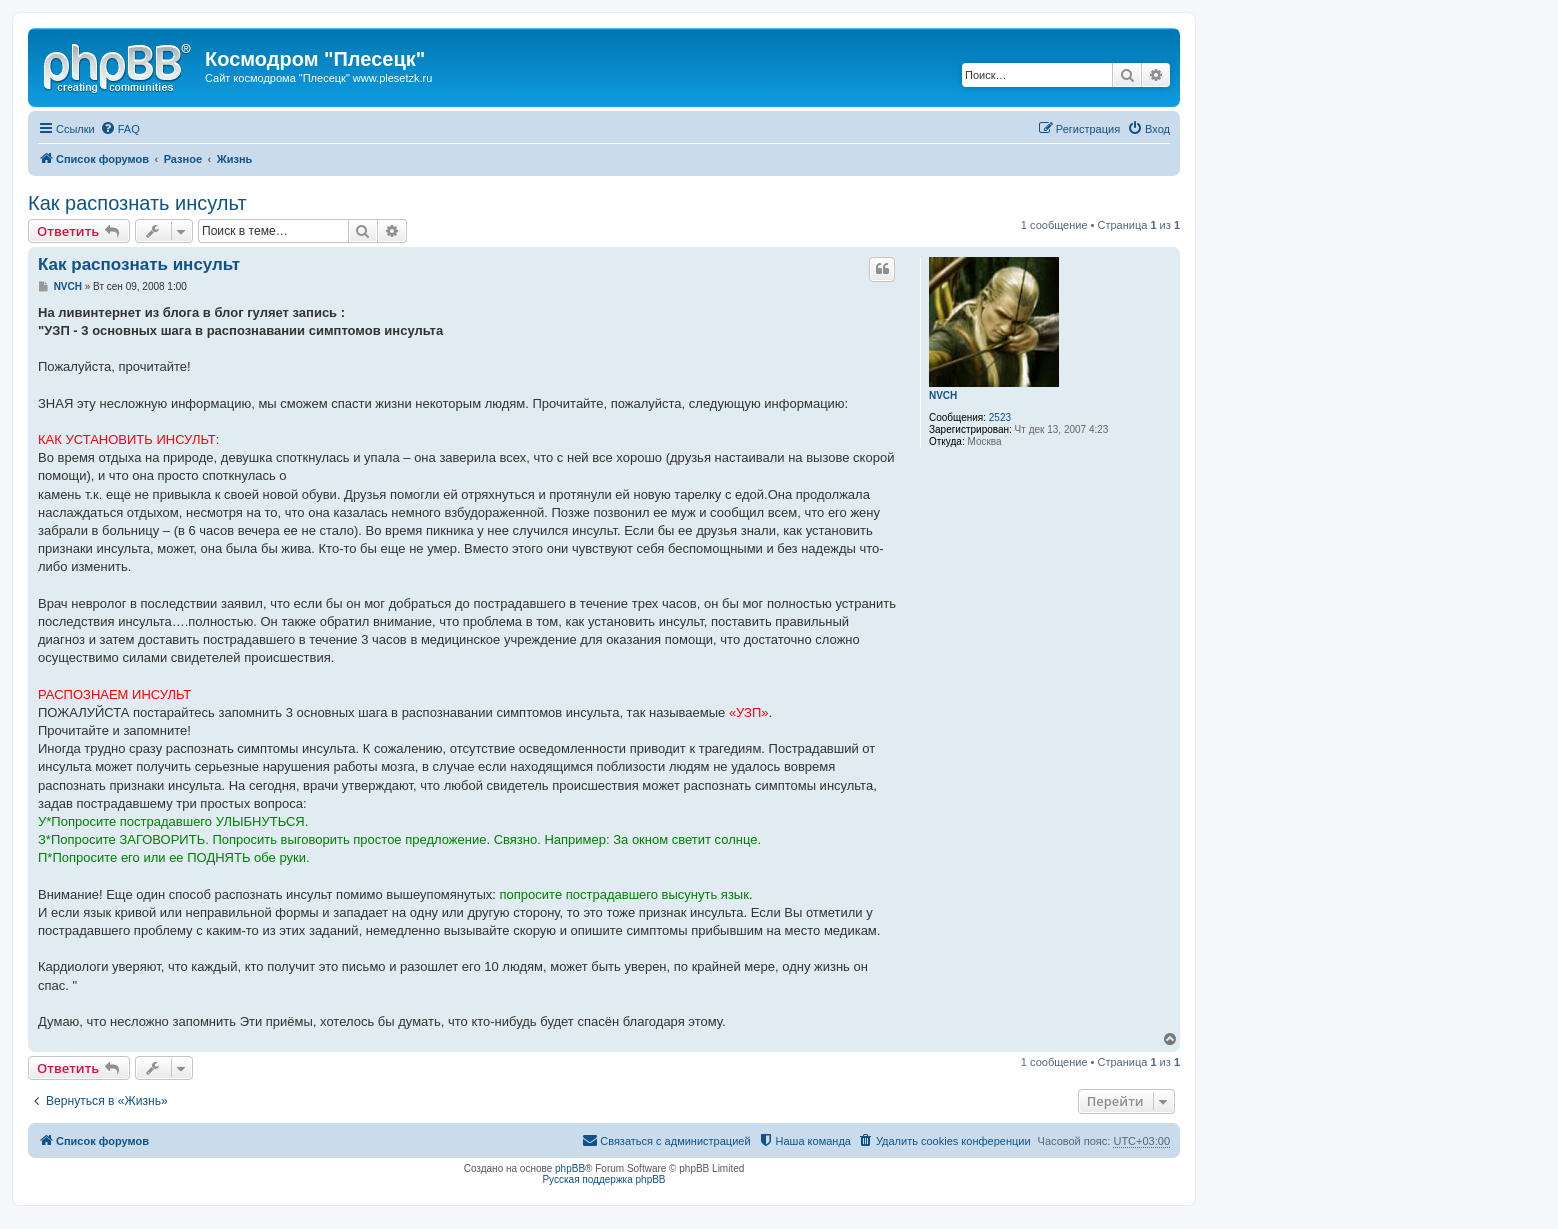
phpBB (570, 1168)
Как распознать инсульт (137, 203)
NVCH (943, 395)
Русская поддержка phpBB (603, 1179)
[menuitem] (120, 129)
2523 (1000, 417)
